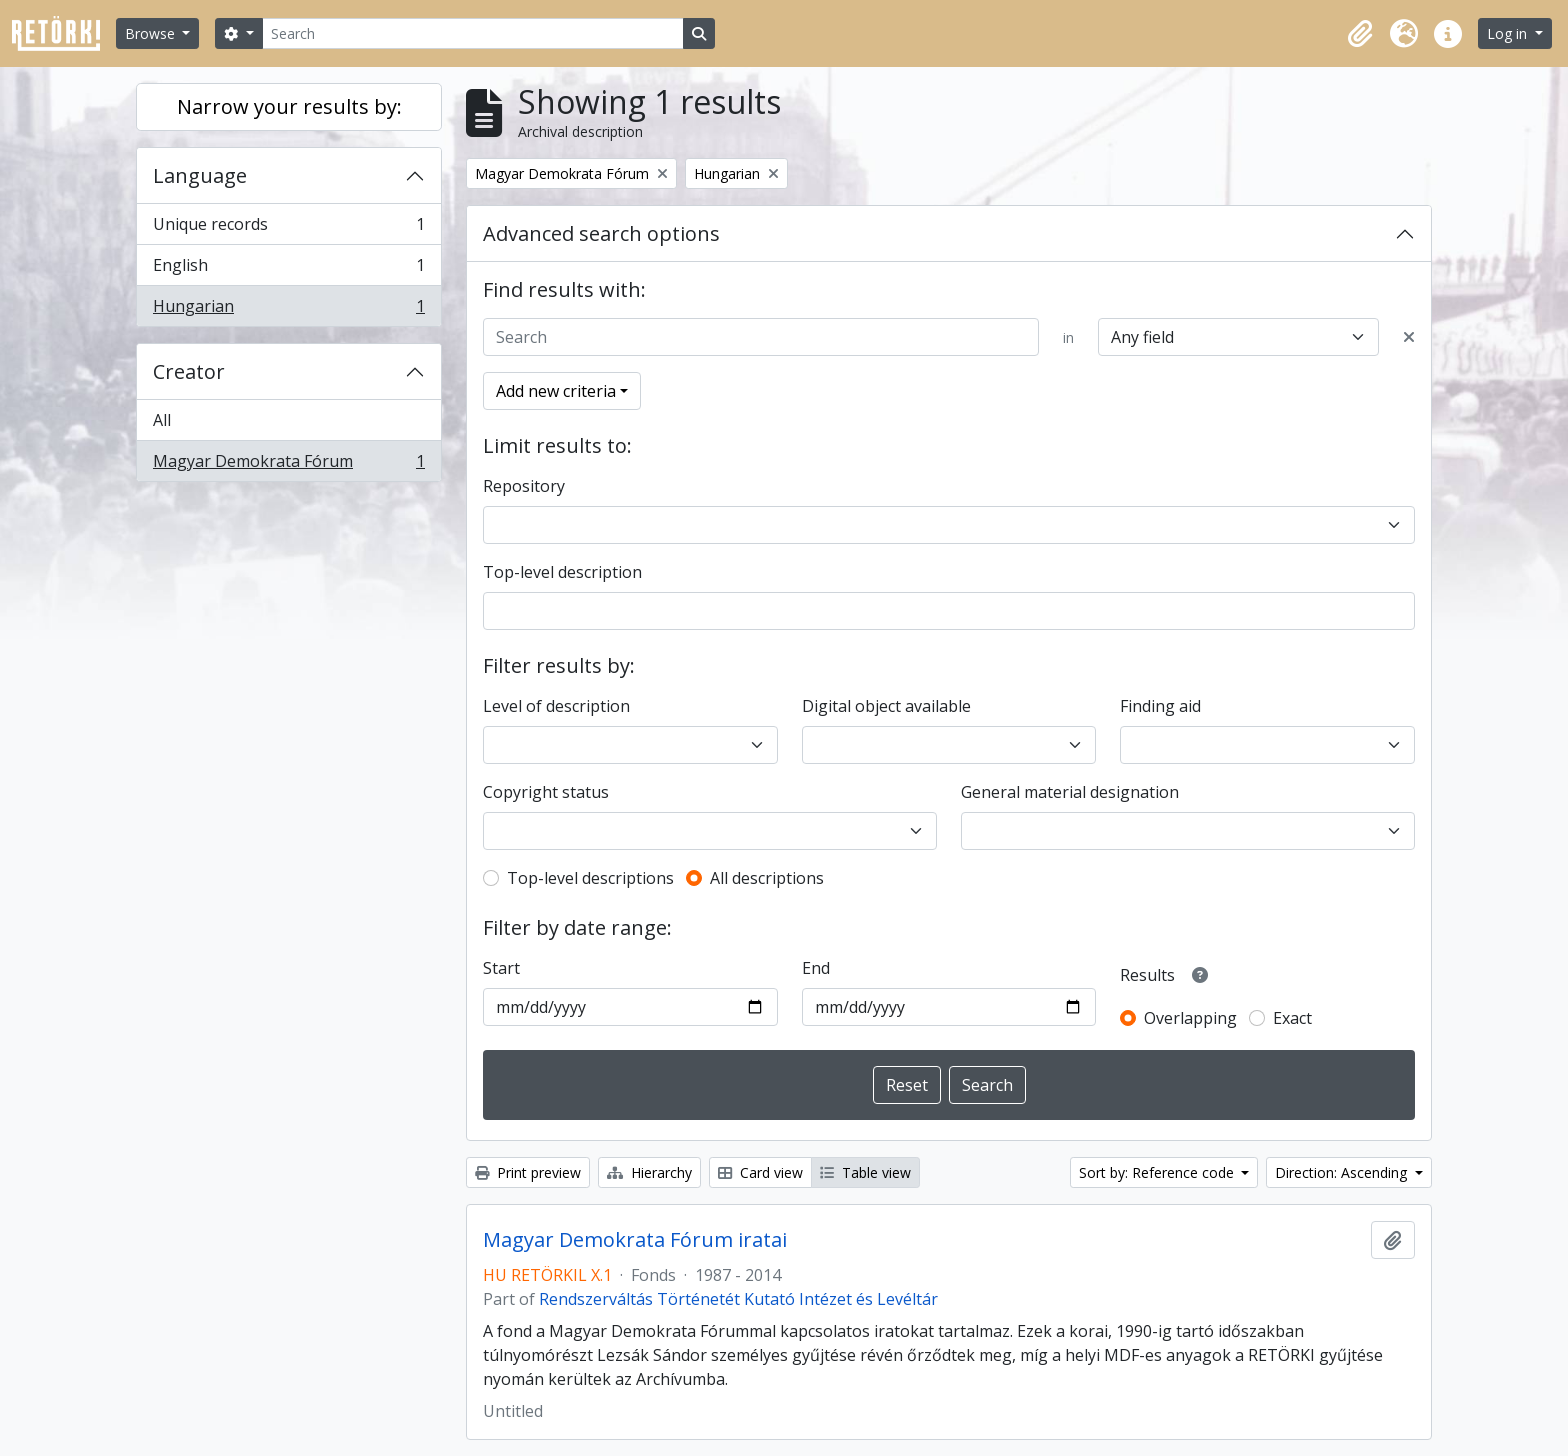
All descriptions (767, 878)
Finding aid (1160, 706)
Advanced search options (601, 233)
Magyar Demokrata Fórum (288, 465)
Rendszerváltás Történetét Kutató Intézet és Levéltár (738, 1299)
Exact (1292, 1018)
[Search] (473, 33)
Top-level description (562, 572)
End (816, 968)
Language (200, 175)
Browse (152, 33)
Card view (760, 1172)
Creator (189, 371)
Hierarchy (649, 1172)
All (162, 420)
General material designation (1070, 792)
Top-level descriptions (590, 878)
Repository (524, 486)
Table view (865, 1172)
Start (501, 968)
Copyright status (546, 792)
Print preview (528, 1172)
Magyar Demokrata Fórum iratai (635, 1240)
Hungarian (288, 310)
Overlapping (1190, 1018)
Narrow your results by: (289, 106)
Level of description (556, 706)
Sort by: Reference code (1158, 1172)
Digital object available (886, 706)
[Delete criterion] (1409, 337)
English (288, 269)
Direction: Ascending (1343, 1172)
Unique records (288, 228)
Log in (1509, 33)
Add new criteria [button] (556, 391)
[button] (1360, 34)
